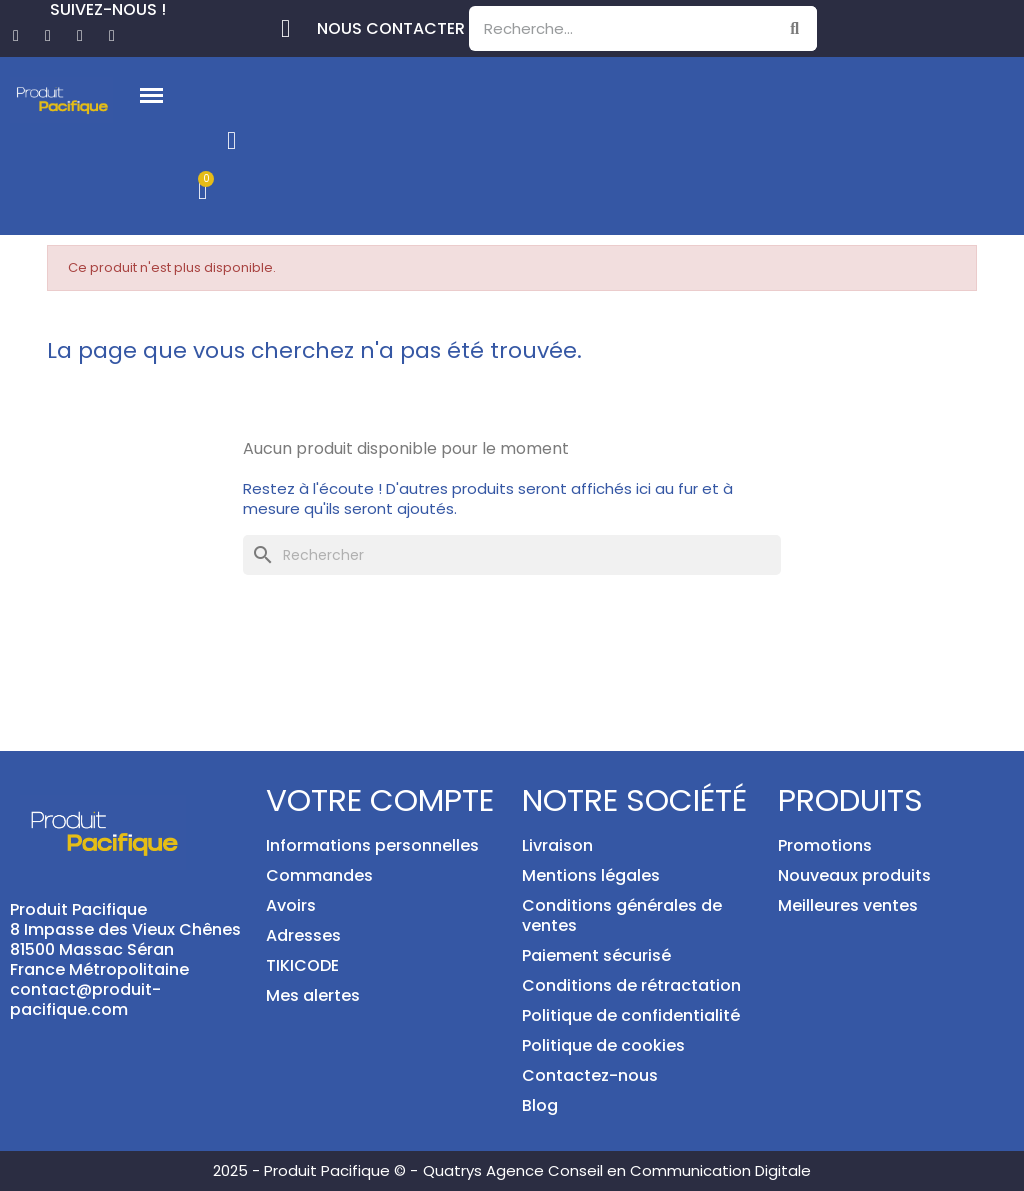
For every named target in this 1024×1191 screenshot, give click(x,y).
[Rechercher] (512, 555)
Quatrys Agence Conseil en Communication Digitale (617, 1170)
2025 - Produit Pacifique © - (315, 1170)
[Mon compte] (231, 140)
